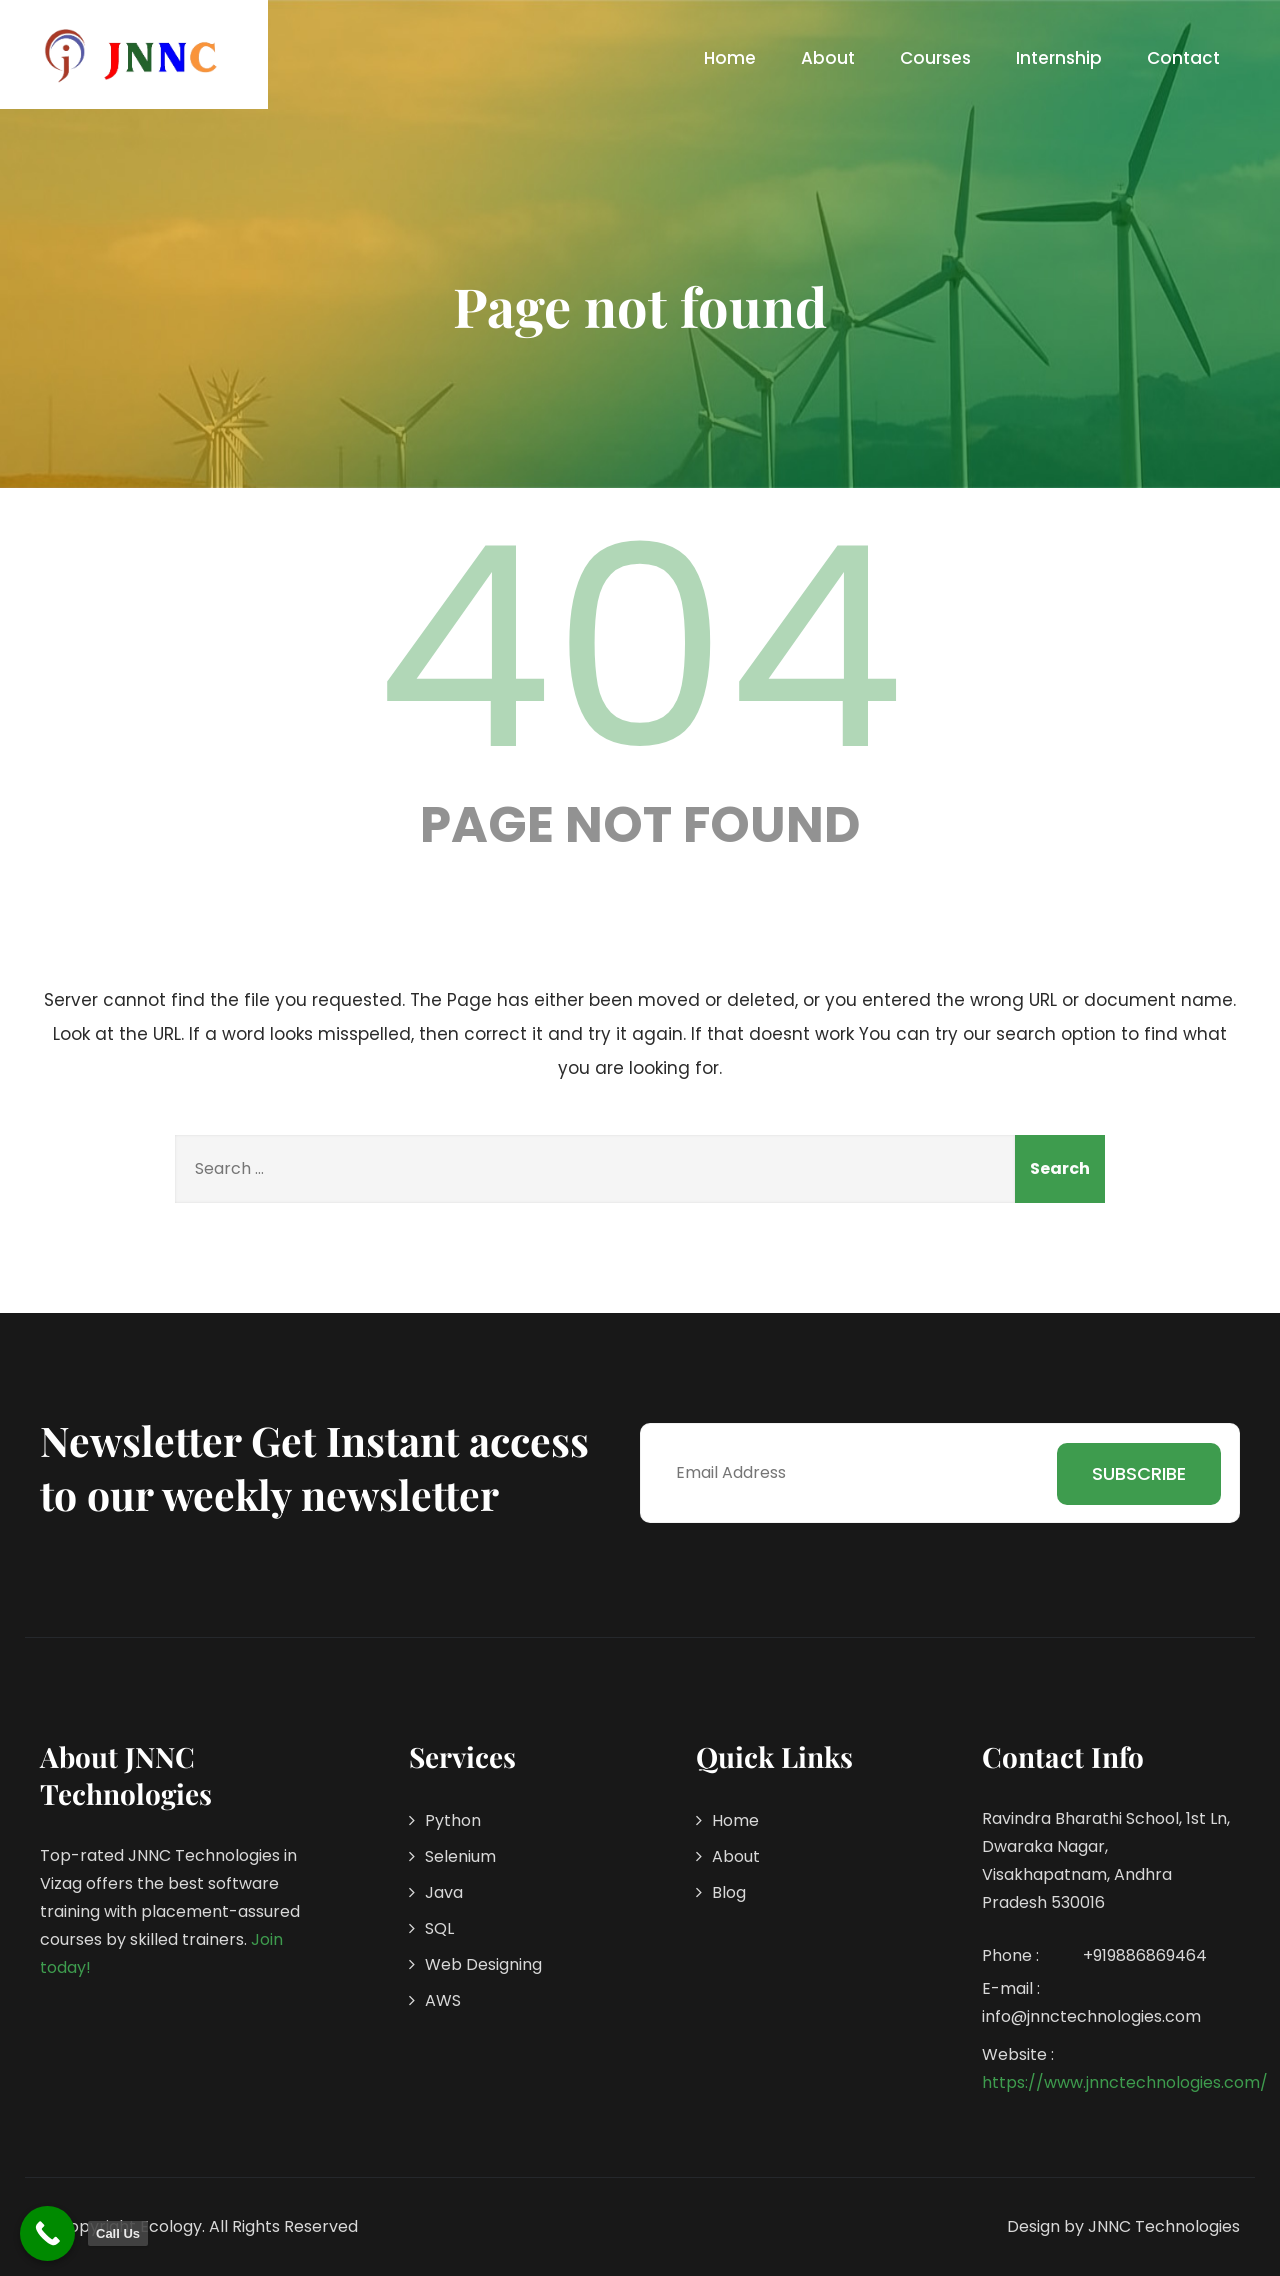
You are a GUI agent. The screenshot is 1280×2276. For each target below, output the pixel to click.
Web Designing (483, 1964)
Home (730, 58)
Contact (1183, 58)
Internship (1059, 58)
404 (640, 648)
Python (453, 1820)
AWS (443, 2000)
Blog (729, 1892)
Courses (935, 58)
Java (444, 1892)
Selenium (460, 1856)
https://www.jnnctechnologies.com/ (1125, 2082)
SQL (439, 1928)
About (828, 58)
